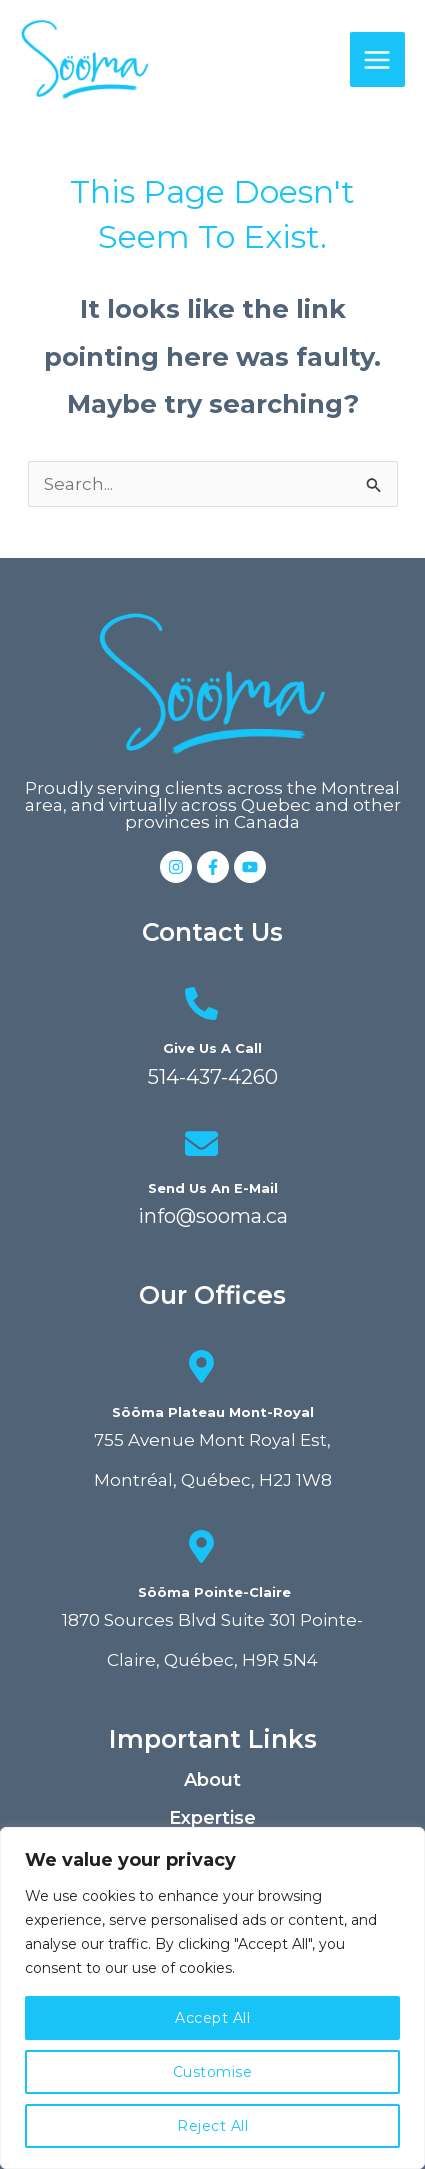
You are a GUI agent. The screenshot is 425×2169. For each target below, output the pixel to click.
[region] (212, 1998)
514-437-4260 (213, 1077)
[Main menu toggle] (378, 60)
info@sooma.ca (213, 1216)
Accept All (212, 2018)
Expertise (212, 1818)
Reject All (212, 2126)
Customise (213, 2072)
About (212, 1780)
